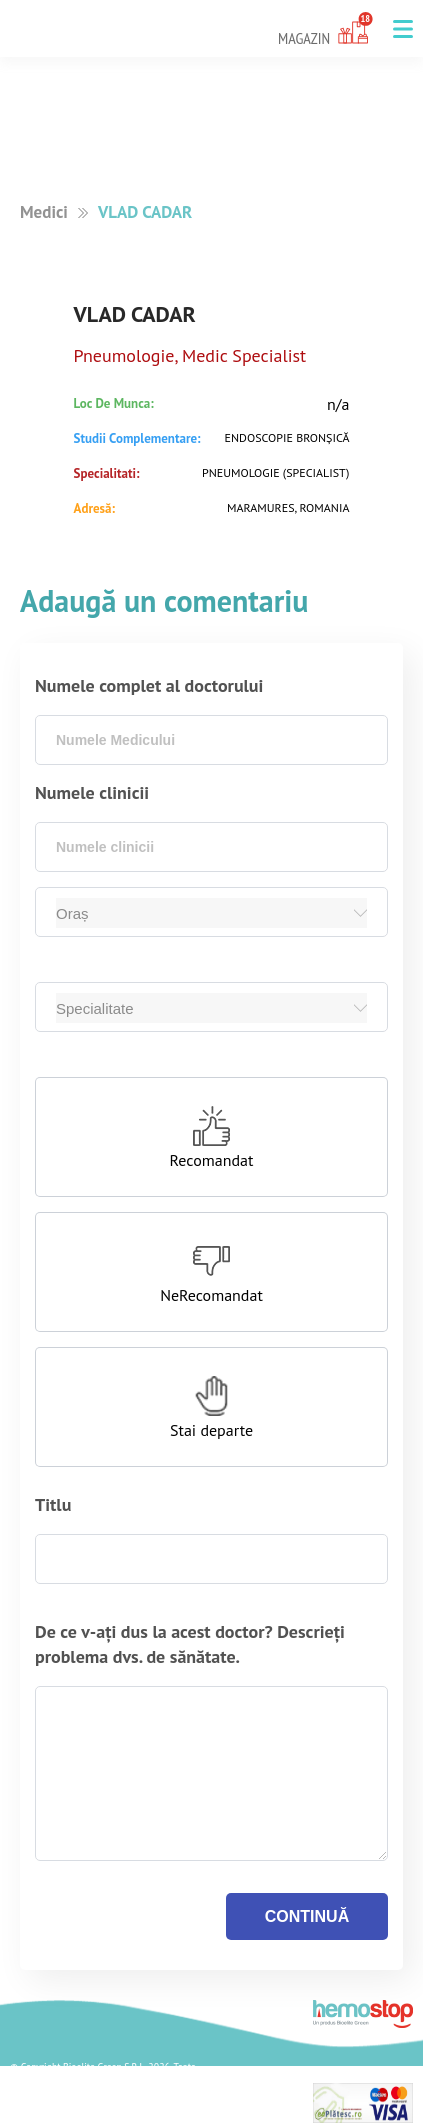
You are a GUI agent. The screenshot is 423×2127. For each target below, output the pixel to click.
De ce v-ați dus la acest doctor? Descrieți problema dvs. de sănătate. (190, 1644)
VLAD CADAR (145, 212)
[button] (403, 29)
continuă (307, 1916)
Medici (44, 212)
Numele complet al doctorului (149, 685)
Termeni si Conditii (67, 2116)
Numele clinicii (92, 792)
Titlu (53, 1504)
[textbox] (211, 740)
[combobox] (211, 740)
